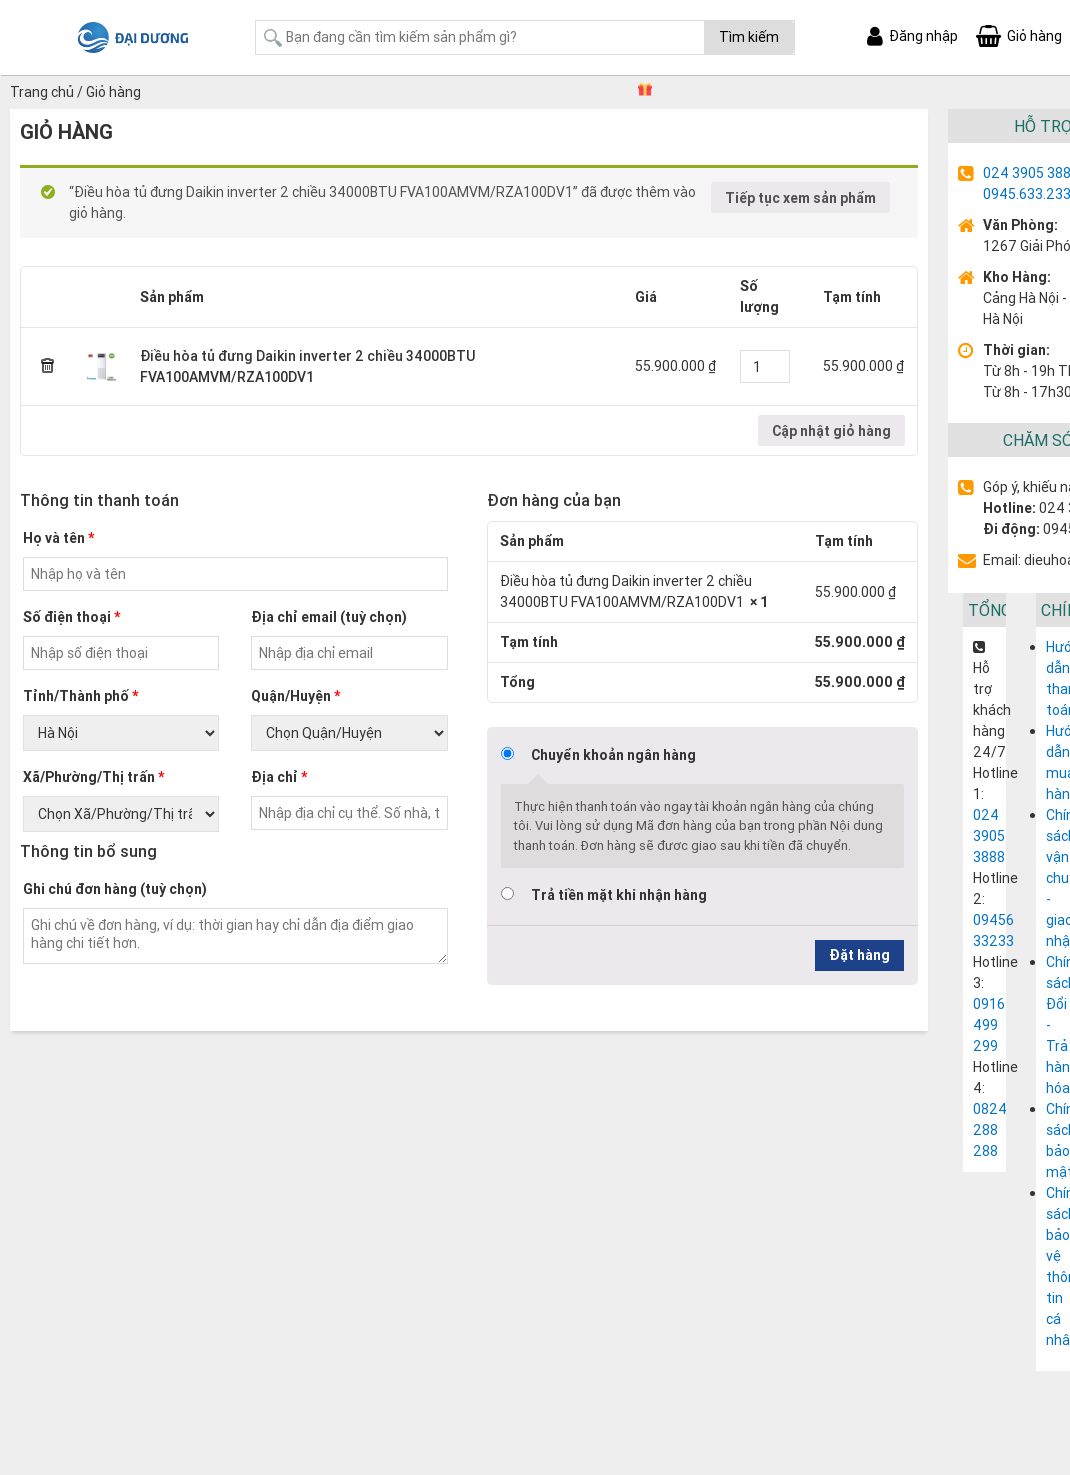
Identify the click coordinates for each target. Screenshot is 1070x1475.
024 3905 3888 (989, 836)
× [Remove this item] (48, 367)
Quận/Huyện (295, 696)
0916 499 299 (989, 1025)
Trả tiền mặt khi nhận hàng (619, 895)
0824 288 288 (990, 1130)
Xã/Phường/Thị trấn (93, 777)
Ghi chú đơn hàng (115, 889)
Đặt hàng (859, 955)
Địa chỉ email (329, 617)
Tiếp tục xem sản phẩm (800, 198)
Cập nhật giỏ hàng (831, 431)
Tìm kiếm (749, 37)
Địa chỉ (279, 777)
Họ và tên (58, 538)
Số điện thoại (71, 617)
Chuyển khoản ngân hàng (613, 755)
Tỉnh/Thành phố (80, 696)
